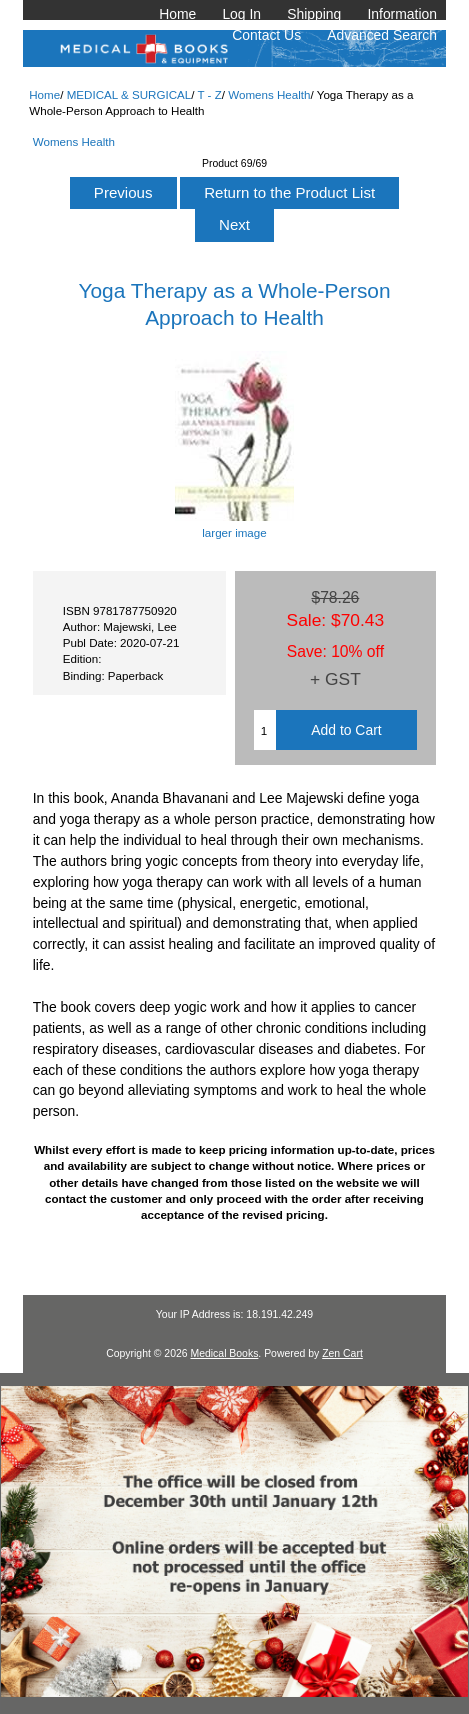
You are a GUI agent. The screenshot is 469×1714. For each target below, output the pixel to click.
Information (402, 14)
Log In (241, 14)
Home (177, 14)
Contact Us (266, 35)
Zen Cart (342, 1353)
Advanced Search (382, 35)
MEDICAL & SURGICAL (129, 94)
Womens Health (269, 94)
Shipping (314, 14)
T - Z (209, 94)
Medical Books (224, 1353)
